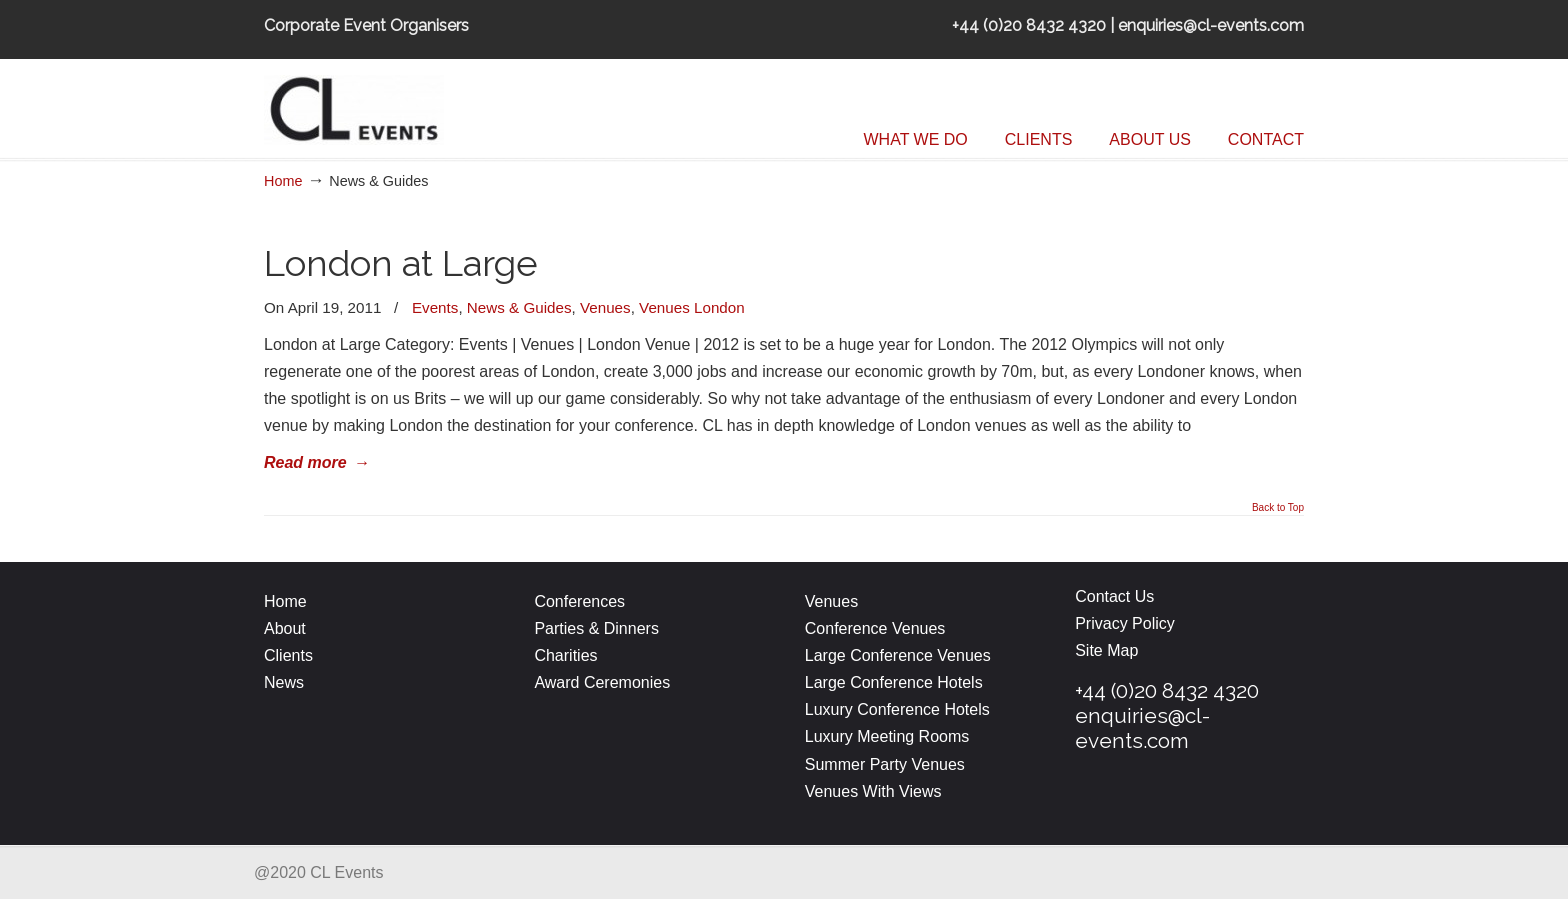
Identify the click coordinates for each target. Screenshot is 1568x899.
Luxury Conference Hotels (897, 709)
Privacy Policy (1125, 623)
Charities (565, 655)
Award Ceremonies (604, 682)
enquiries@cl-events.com (1142, 728)
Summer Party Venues (885, 764)
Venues (605, 307)
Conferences (579, 601)
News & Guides (519, 307)
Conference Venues (875, 628)
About (285, 628)
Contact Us (1114, 596)
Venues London (692, 307)
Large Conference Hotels (894, 682)
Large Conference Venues (898, 655)
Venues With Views (873, 791)
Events (435, 307)
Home (283, 181)
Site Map (1106, 650)
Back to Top (1278, 508)
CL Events (414, 105)
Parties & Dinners (596, 628)
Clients (288, 655)
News (284, 682)
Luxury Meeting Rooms (887, 736)
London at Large (401, 263)
